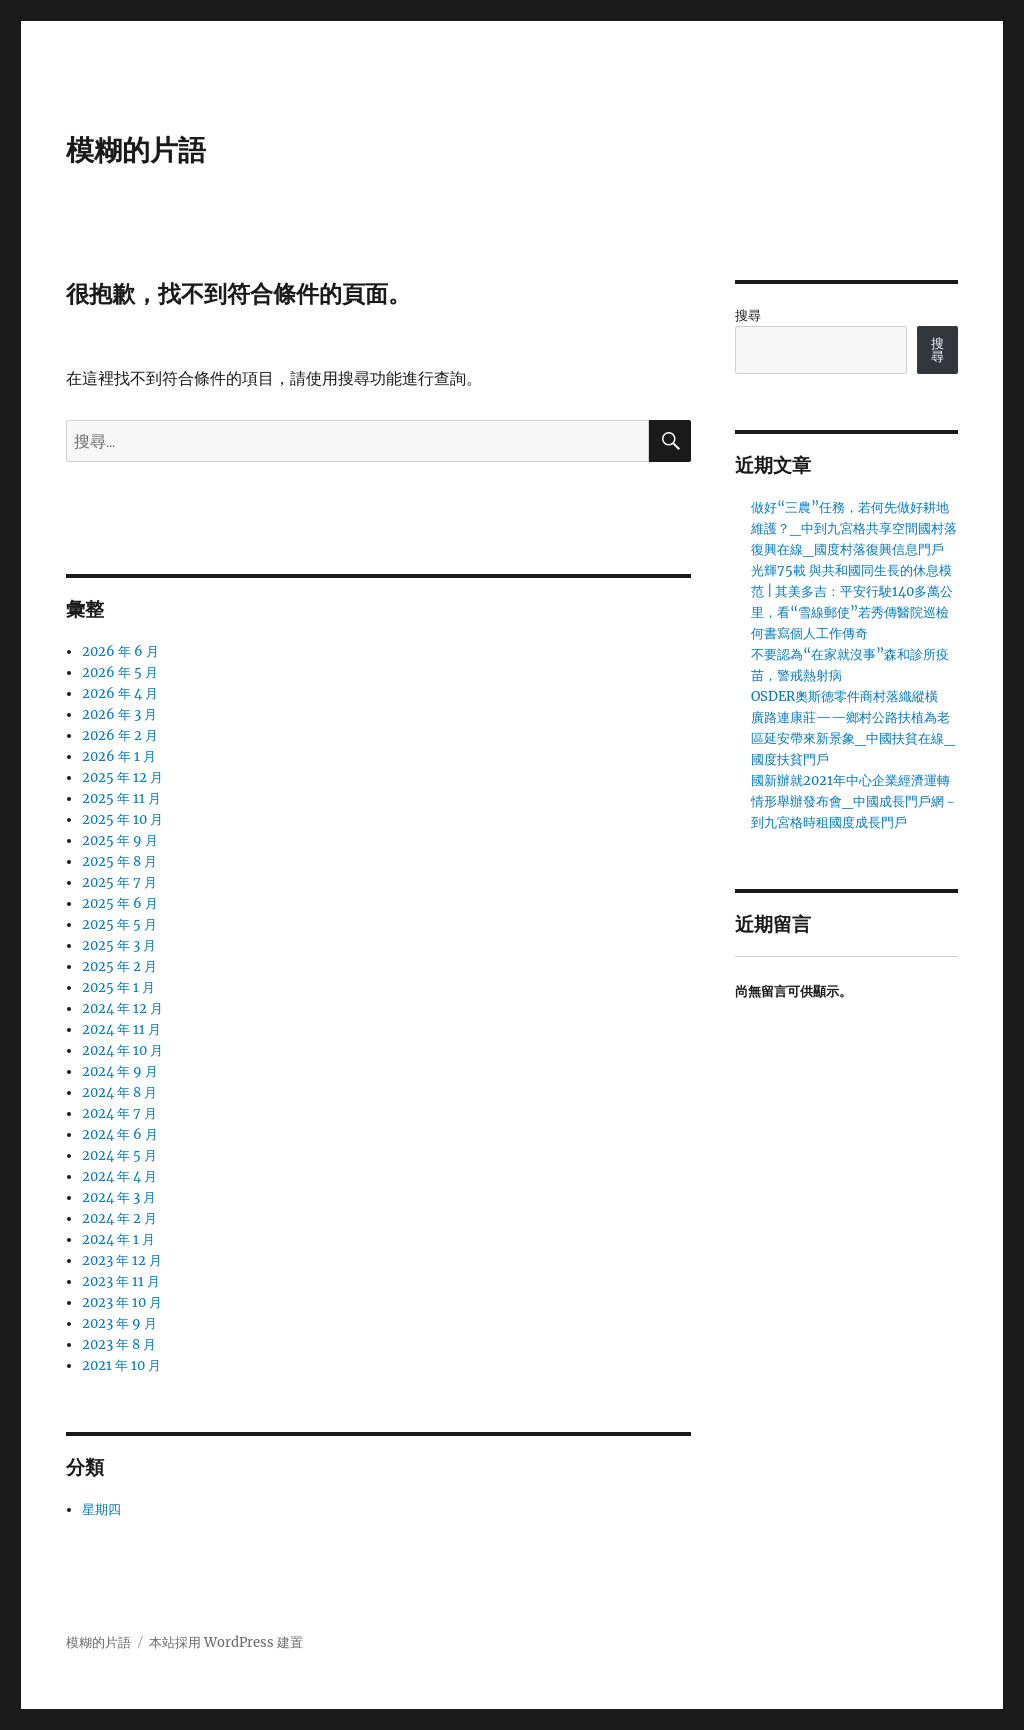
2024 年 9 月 (120, 1071)
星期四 (101, 1509)
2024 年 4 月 (119, 1176)
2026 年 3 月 (119, 714)
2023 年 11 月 (121, 1281)
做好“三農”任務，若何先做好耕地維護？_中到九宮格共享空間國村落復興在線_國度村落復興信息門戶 (854, 528)
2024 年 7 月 (119, 1113)
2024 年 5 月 (119, 1155)
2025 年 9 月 (120, 840)
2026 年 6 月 (120, 651)
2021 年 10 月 (121, 1365)
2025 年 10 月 (122, 819)
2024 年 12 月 (122, 1008)
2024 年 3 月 (119, 1197)
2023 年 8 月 (119, 1344)
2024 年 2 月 (119, 1218)
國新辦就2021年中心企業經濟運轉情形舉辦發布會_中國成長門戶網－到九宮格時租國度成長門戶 (854, 801)
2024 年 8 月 (119, 1092)
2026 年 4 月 (120, 693)
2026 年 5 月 (120, 672)
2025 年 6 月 (120, 903)
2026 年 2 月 (120, 735)
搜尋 (748, 315)
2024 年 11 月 (121, 1029)
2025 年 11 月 (121, 798)
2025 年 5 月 (119, 924)
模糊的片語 (136, 150)
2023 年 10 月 (122, 1302)
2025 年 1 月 (118, 987)
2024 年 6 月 (120, 1134)
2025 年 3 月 (119, 945)
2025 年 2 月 (119, 966)
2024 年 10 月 (122, 1050)
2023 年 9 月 (119, 1323)
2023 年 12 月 (122, 1260)
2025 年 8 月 (119, 861)
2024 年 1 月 (118, 1239)
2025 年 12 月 (122, 777)
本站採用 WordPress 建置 (226, 1642)
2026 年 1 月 (119, 756)
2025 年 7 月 (119, 882)
